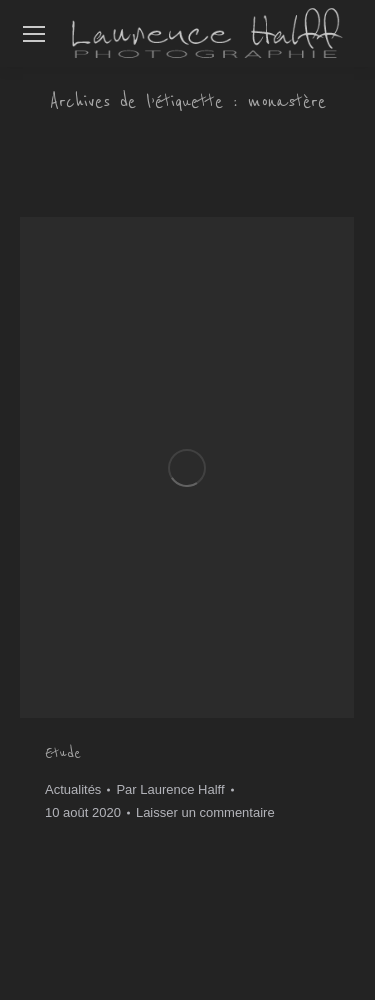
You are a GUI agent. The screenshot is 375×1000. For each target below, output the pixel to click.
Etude (63, 753)
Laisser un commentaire (205, 812)
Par (170, 789)
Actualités (73, 789)
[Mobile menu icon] (34, 34)
